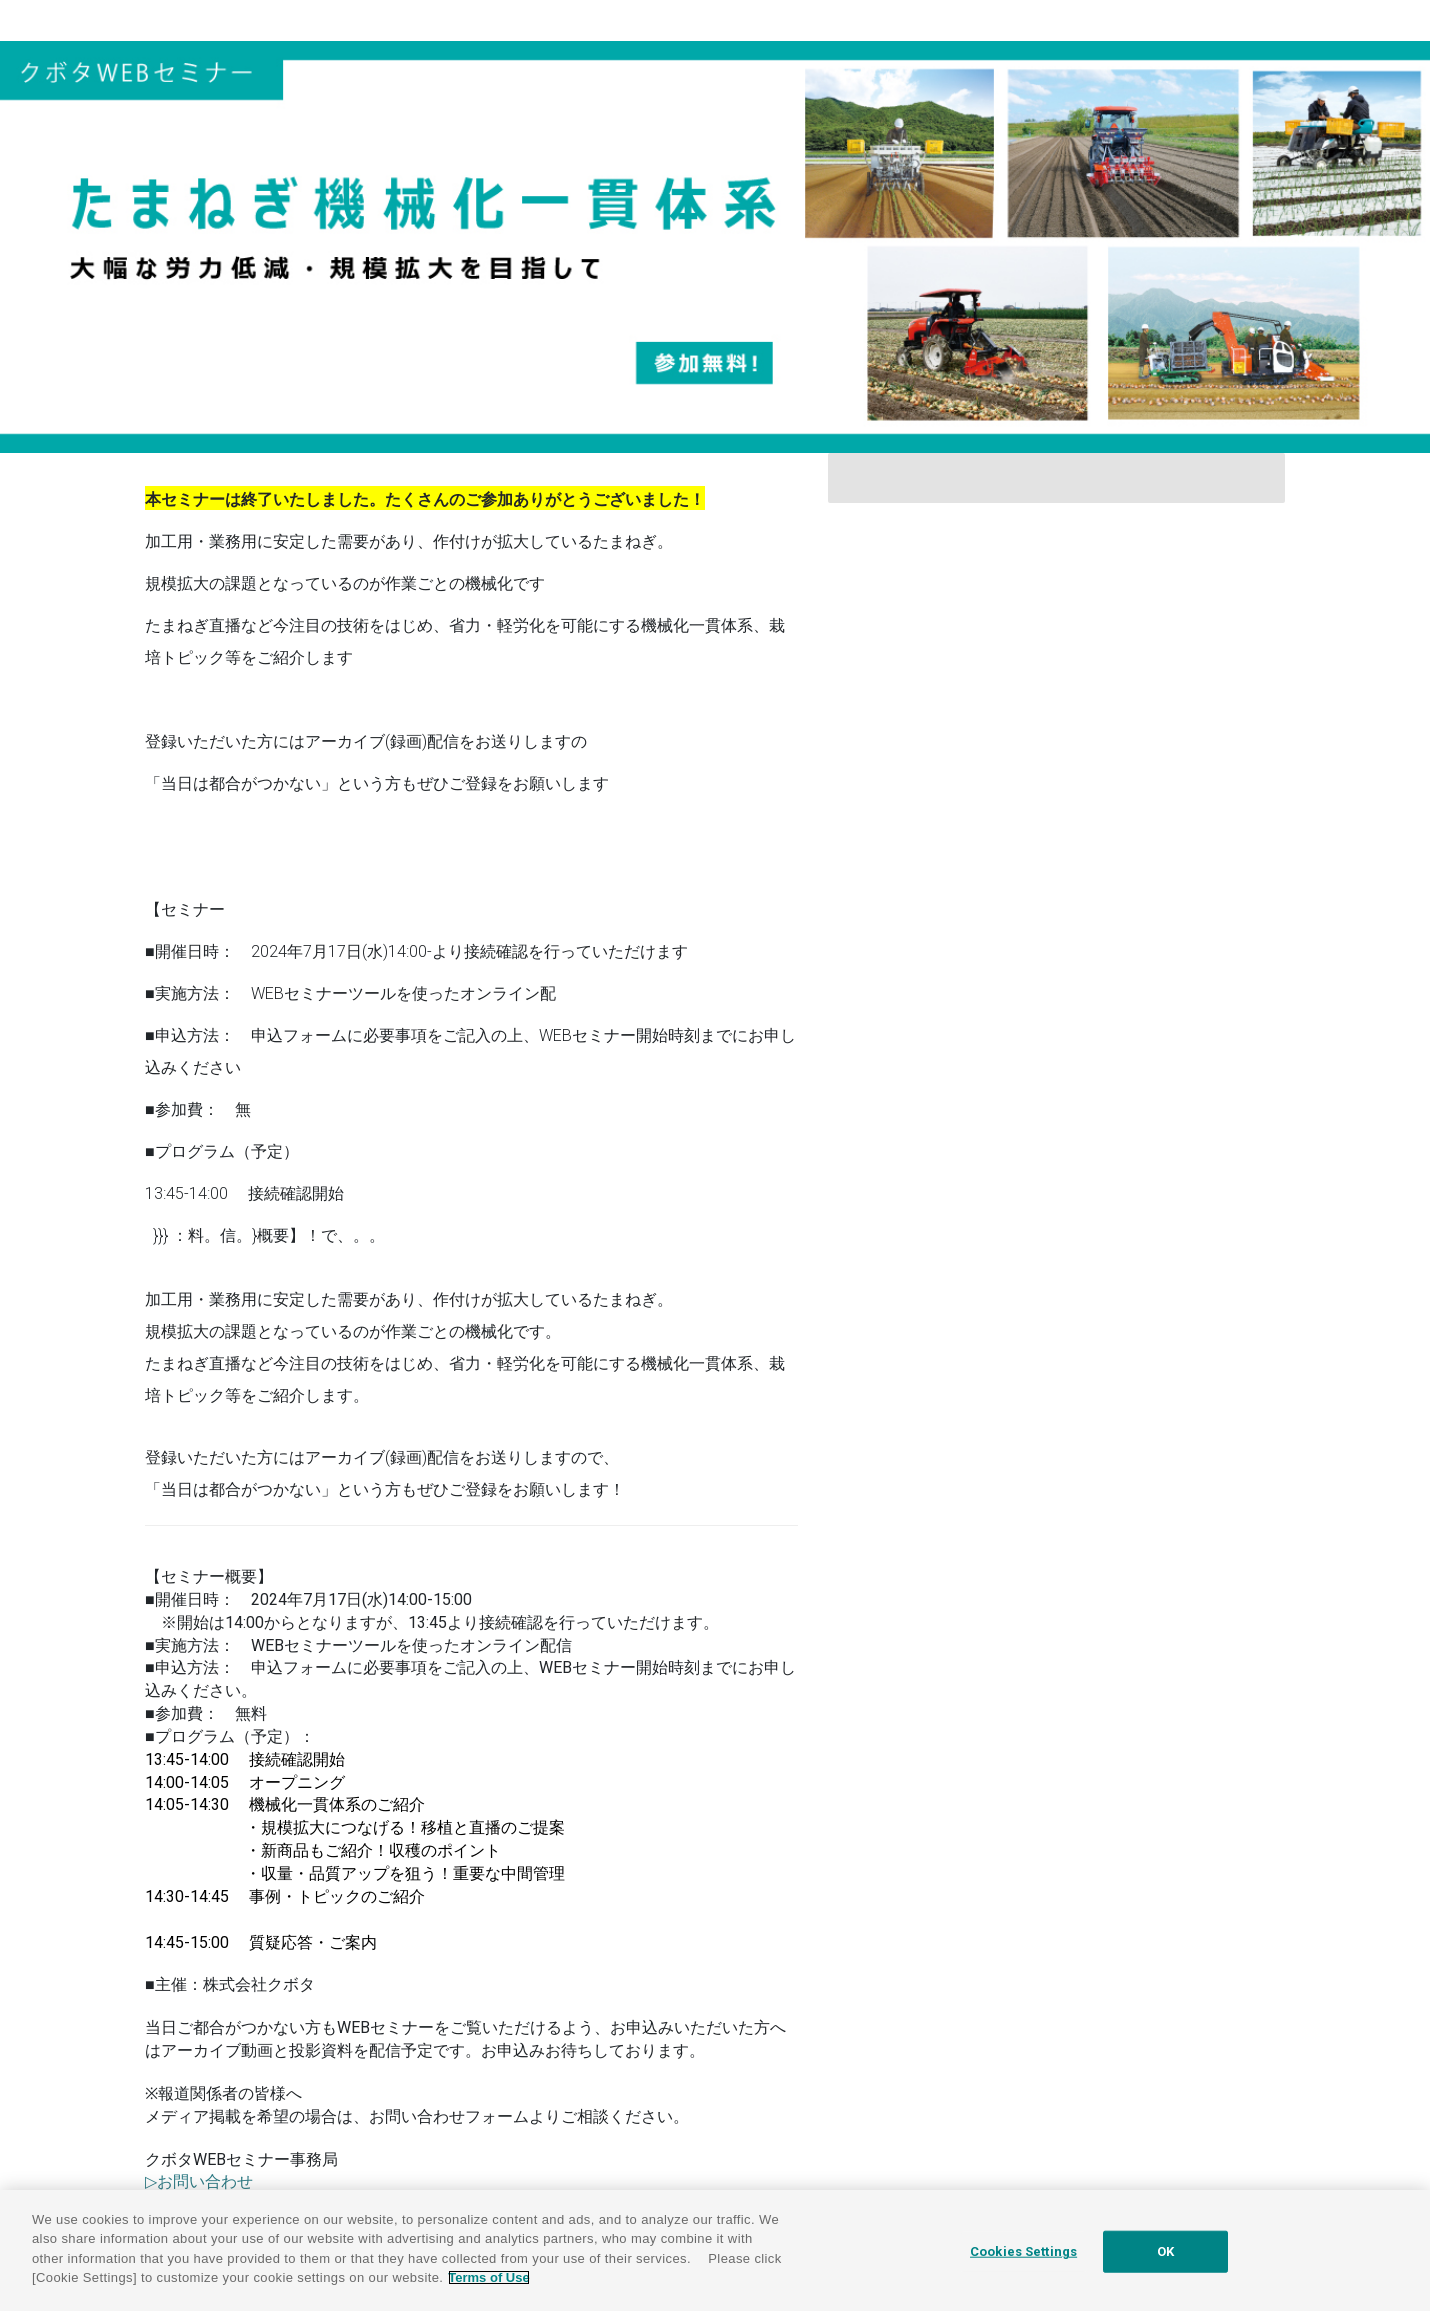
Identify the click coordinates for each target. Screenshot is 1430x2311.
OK (1165, 2251)
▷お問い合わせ (199, 2181)
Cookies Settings (1023, 2251)
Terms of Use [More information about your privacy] (488, 2277)
